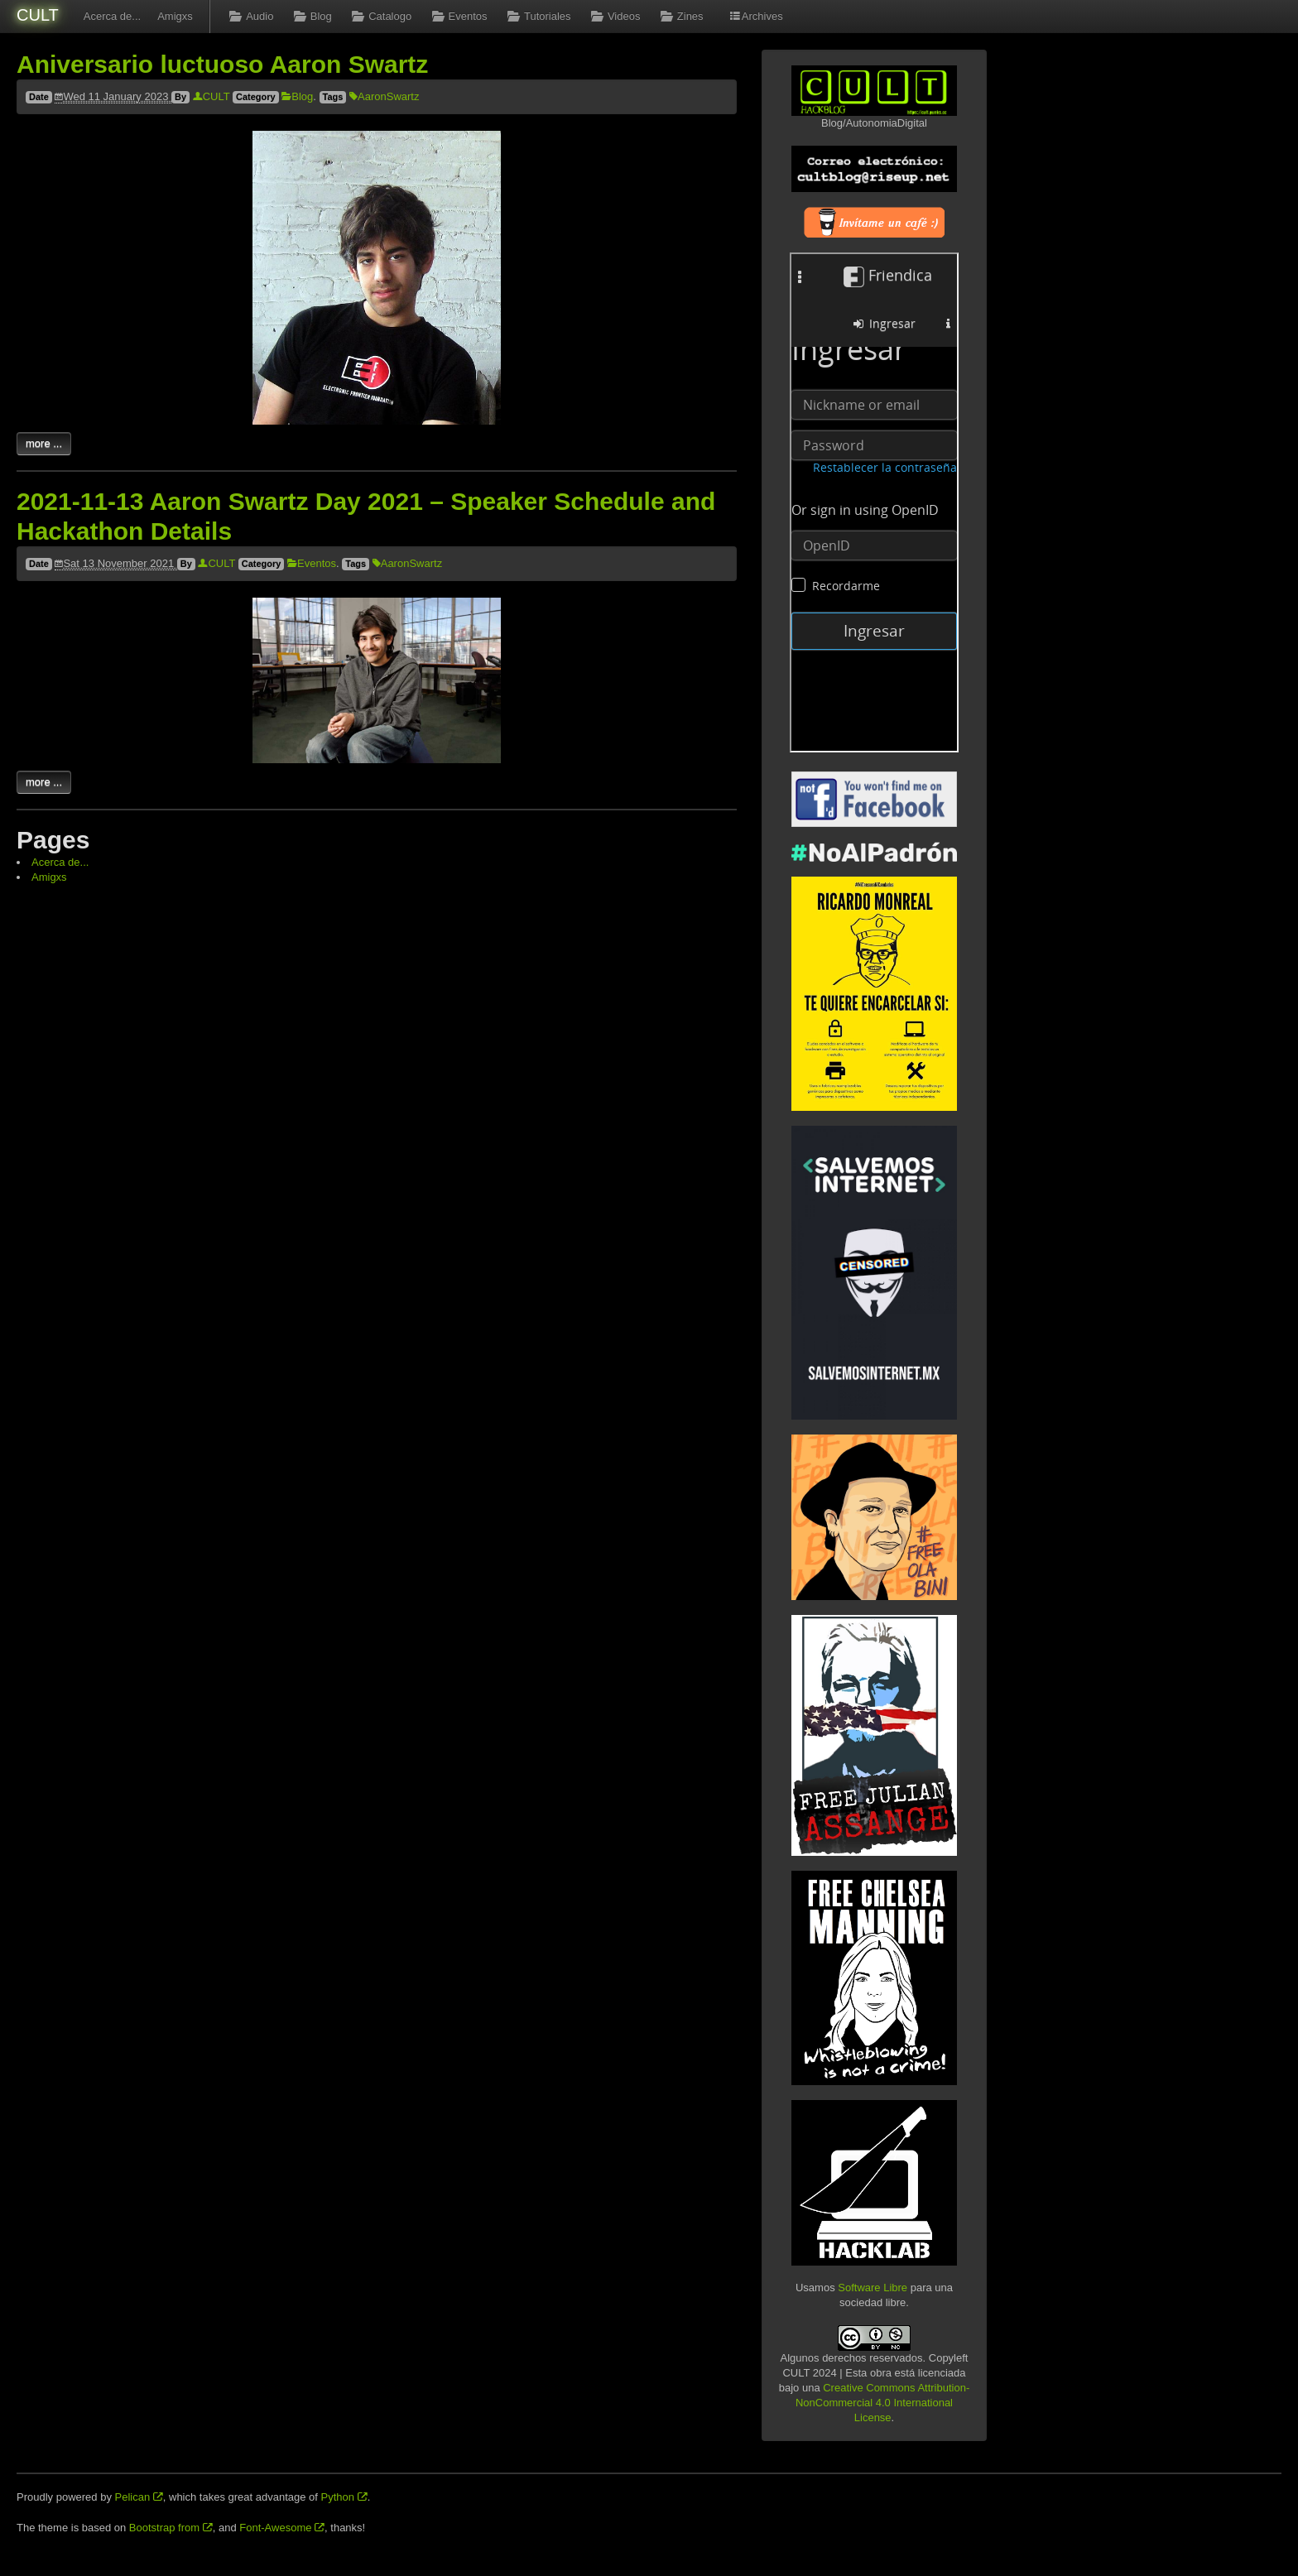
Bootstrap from (171, 2527)
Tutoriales (537, 16)
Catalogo (380, 16)
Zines (679, 16)
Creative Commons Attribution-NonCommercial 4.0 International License (882, 2402)
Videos (614, 16)
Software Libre (872, 2287)
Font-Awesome (281, 2527)
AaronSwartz (384, 96)
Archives (755, 16)
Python (344, 2497)
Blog (310, 16)
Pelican (139, 2497)
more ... (44, 443)
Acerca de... (112, 16)
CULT (38, 15)
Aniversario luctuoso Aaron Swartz (222, 64)
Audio (250, 16)
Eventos (457, 16)
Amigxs (175, 16)
